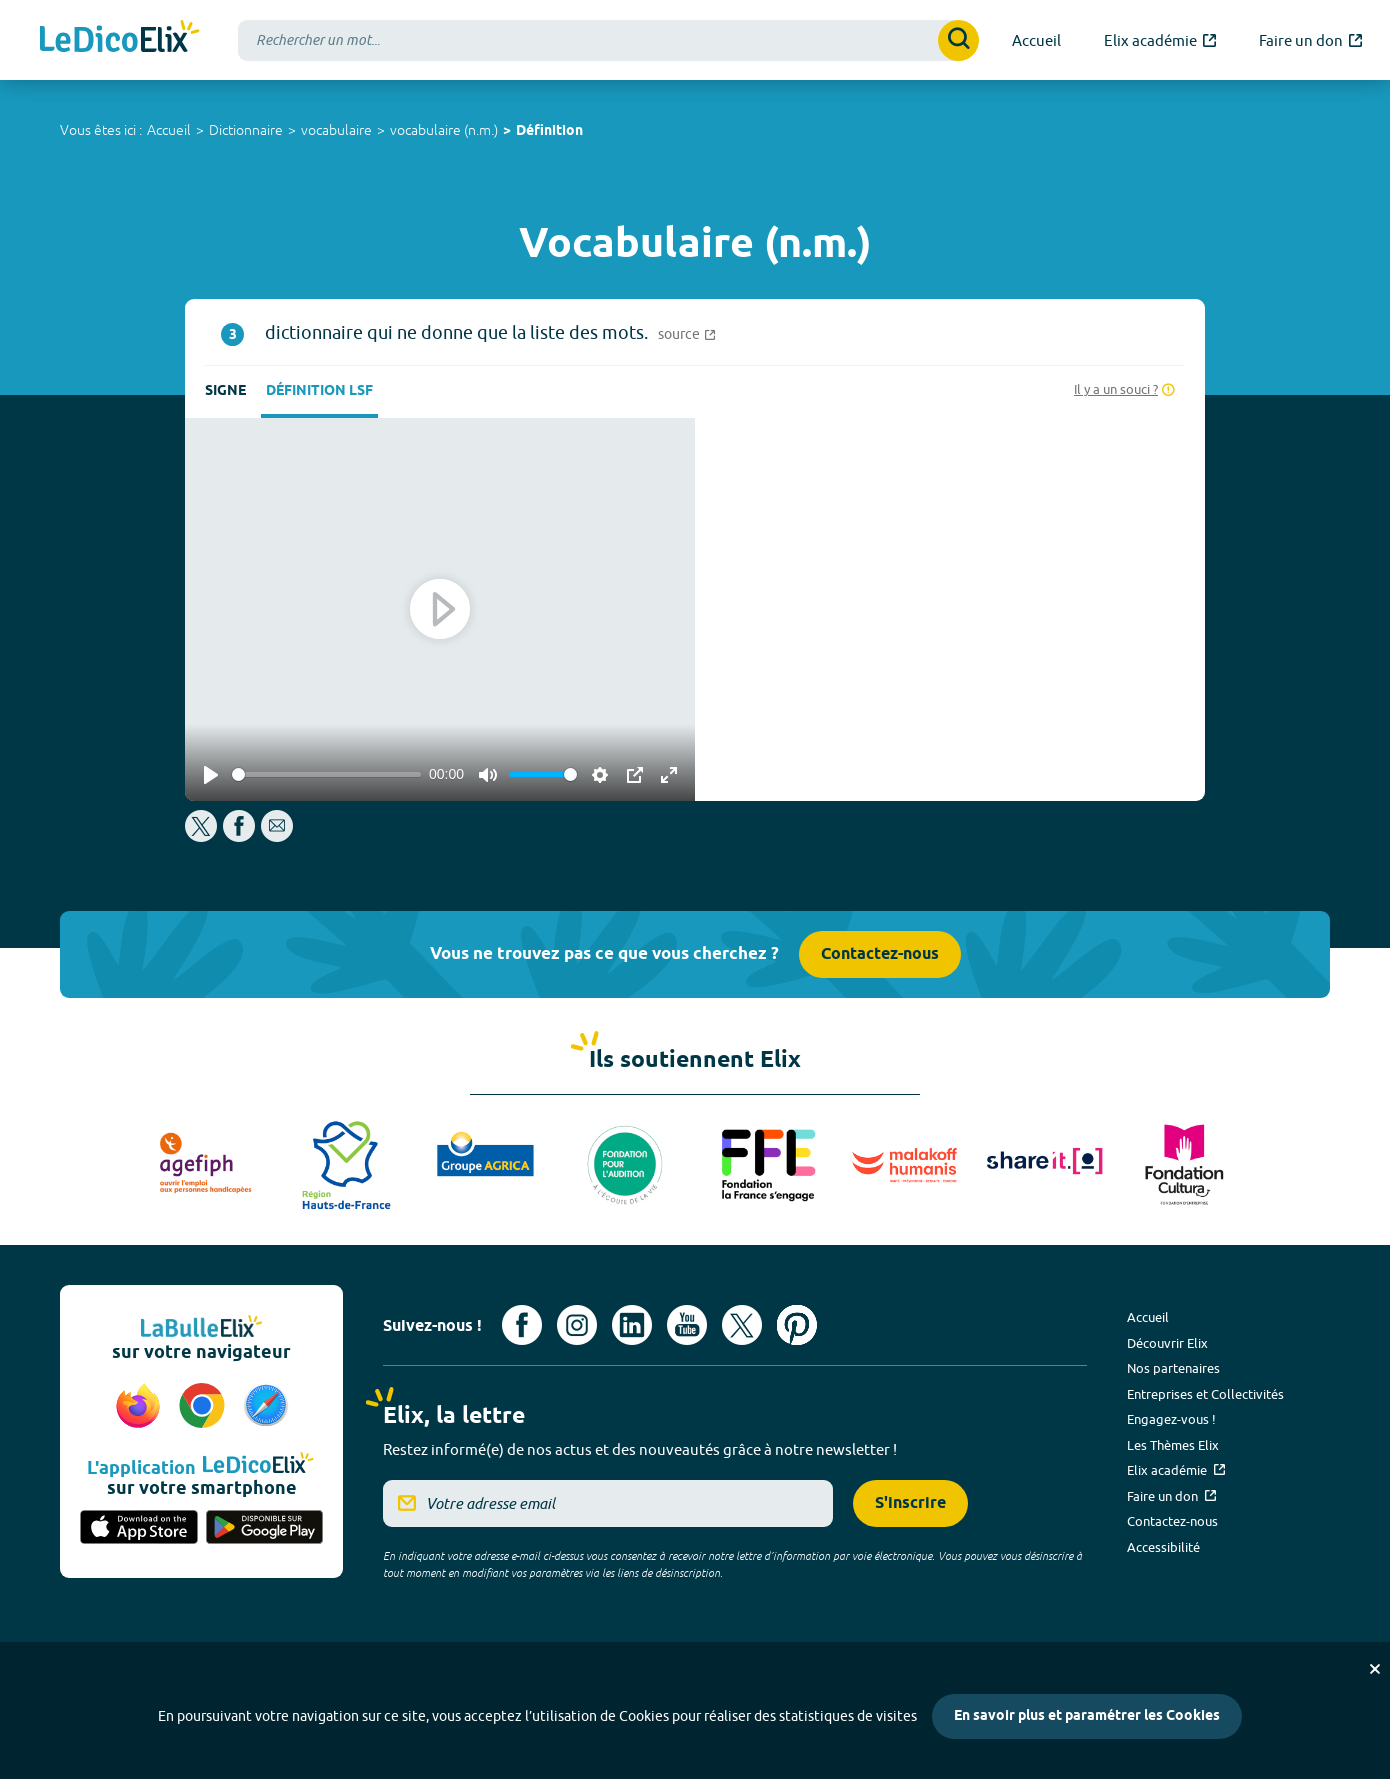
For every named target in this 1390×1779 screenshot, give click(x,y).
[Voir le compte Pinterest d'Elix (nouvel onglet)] (797, 1325)
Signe (225, 391)
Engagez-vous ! (1171, 1419)
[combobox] (608, 40)
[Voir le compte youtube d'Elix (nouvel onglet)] (687, 1325)
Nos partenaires (1173, 1368)
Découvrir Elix (1167, 1343)
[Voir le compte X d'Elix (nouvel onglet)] (742, 1325)
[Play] (211, 775)
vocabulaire (336, 130)
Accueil (169, 130)
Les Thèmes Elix (1173, 1445)
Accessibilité (1163, 1547)
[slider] (326, 774)
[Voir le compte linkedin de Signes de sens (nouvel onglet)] (632, 1325)
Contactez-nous (880, 954)
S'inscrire (910, 1503)
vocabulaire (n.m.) (444, 130)
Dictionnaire (246, 130)
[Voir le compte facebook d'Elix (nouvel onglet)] (522, 1325)
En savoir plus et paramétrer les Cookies (1087, 1716)
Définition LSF (319, 391)
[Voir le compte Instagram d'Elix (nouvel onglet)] (577, 1325)
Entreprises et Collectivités (1205, 1394)
